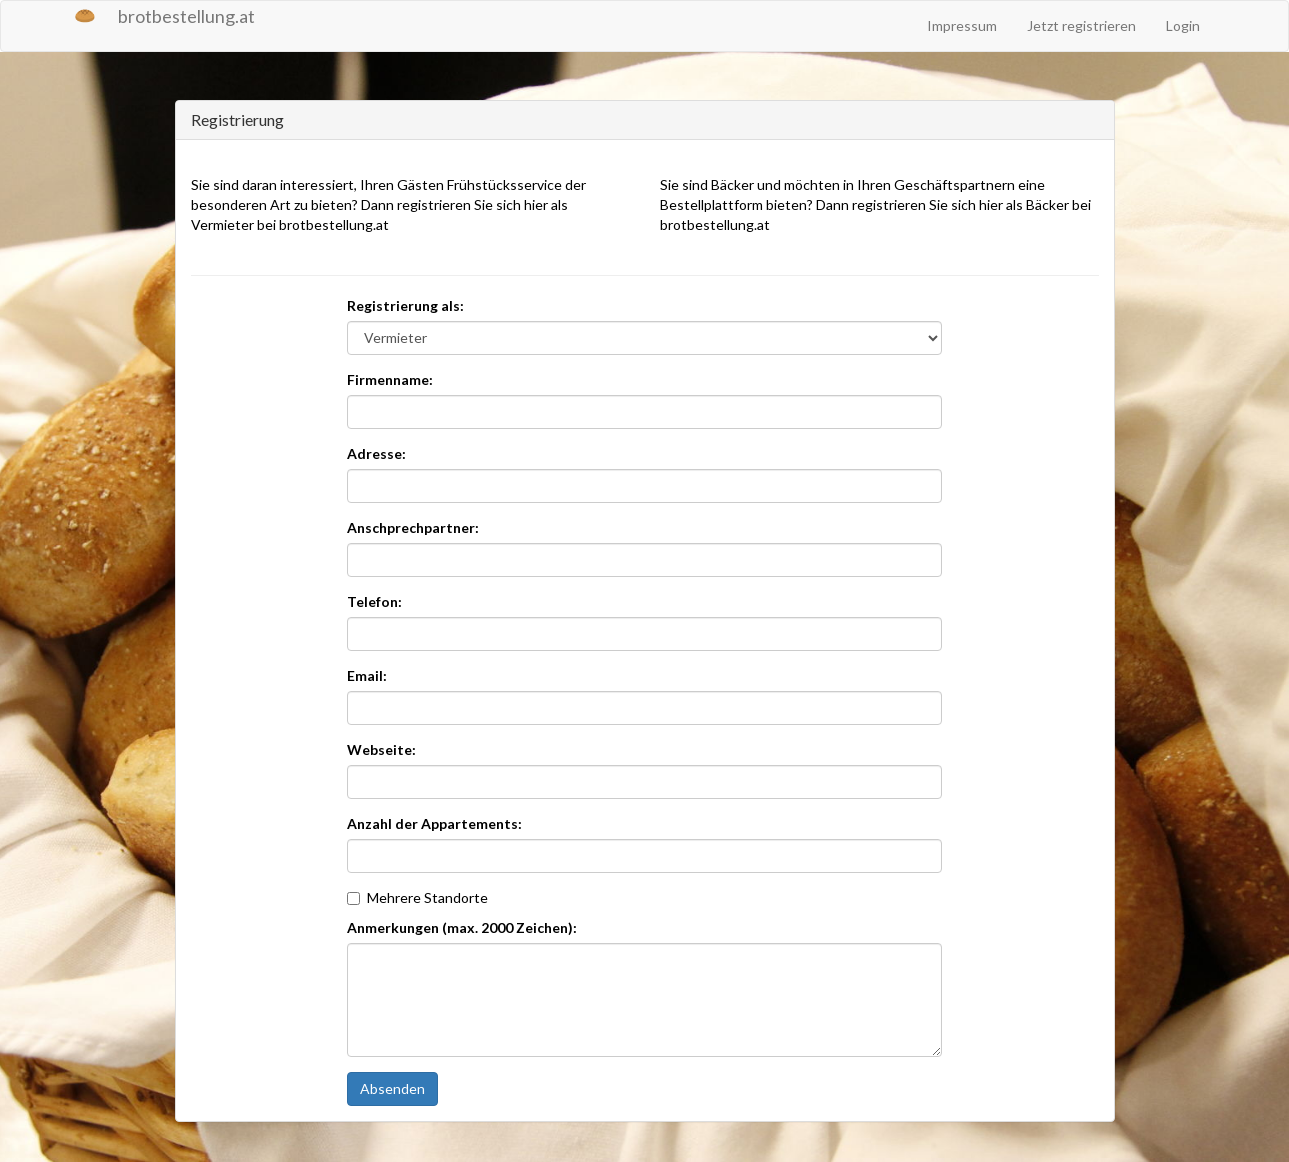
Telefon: (374, 601)
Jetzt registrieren (1081, 25)
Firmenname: (390, 379)
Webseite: (381, 749)
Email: (367, 675)
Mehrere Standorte (417, 897)
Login (1183, 25)
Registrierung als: (405, 305)
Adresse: (376, 453)
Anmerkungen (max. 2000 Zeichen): (462, 927)
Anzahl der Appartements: (434, 823)
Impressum (962, 25)
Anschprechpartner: (413, 527)
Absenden (392, 1088)
